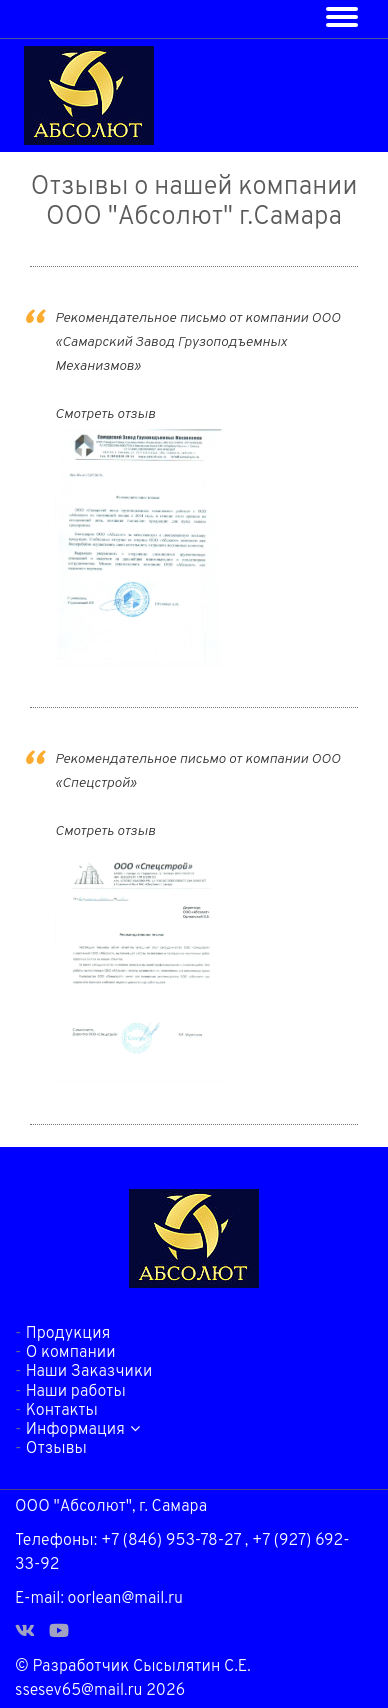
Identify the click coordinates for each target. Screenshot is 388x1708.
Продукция (68, 1334)
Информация (83, 1429)
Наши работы (76, 1392)
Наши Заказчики (89, 1372)
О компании (71, 1353)
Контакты (62, 1411)
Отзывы (56, 1449)
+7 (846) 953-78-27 (171, 1541)
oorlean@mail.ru (125, 1599)
